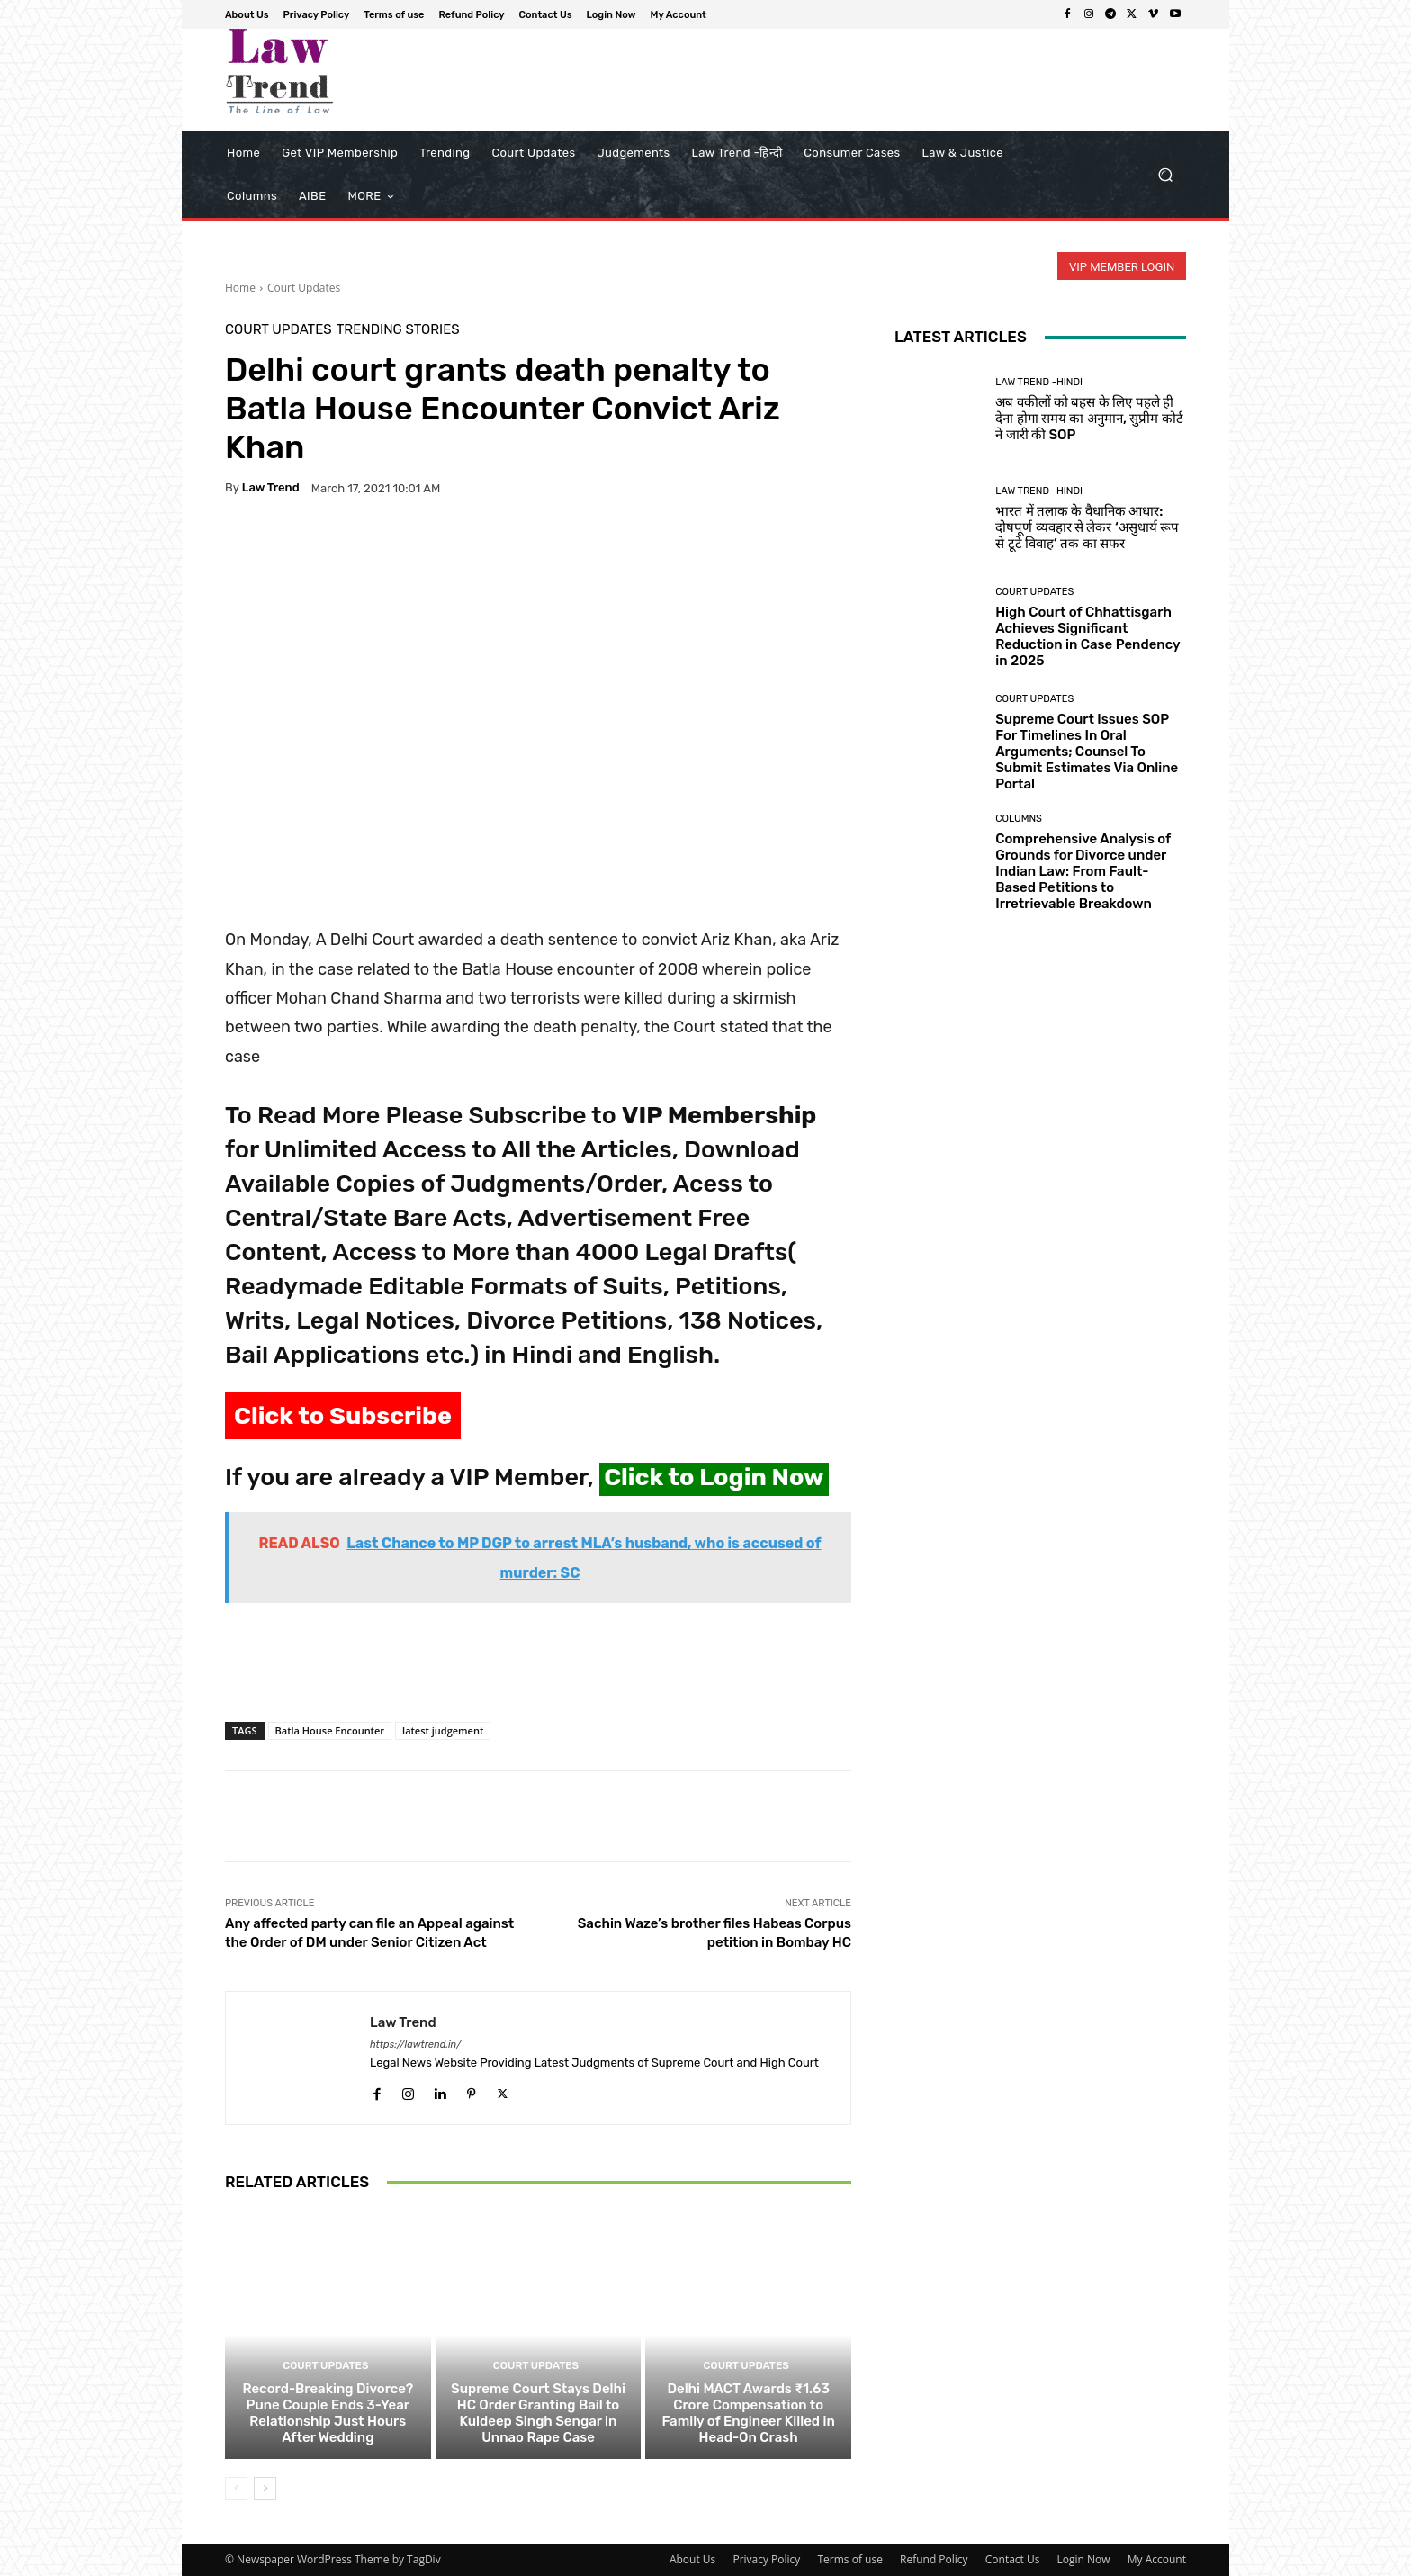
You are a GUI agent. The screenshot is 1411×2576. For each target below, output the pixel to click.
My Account (1157, 2559)
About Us (692, 2559)
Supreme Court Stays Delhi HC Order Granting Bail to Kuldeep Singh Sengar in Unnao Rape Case (538, 2413)
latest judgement (442, 1730)
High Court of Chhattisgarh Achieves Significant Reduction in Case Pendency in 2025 (1087, 636)
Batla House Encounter (330, 1730)
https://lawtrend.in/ (416, 2044)
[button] (1165, 175)
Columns (1018, 819)
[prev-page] (236, 2488)
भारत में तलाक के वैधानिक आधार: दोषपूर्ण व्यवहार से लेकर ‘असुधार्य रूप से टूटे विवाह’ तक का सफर (1087, 527)
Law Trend (271, 487)
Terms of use (849, 2559)
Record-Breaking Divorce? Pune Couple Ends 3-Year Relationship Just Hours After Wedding (327, 2413)
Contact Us (1012, 2559)
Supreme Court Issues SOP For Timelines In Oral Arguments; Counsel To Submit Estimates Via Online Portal (1086, 751)
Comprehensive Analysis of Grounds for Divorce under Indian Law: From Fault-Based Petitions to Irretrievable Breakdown (1083, 871)
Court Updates (303, 287)
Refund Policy (934, 2559)
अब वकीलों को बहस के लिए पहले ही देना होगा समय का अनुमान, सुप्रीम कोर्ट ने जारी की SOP (1089, 418)
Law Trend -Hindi (1039, 382)
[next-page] (265, 2488)
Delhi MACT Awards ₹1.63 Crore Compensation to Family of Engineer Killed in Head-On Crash (747, 2413)
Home (240, 287)
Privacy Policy (766, 2559)
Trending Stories (398, 330)
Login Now (1083, 2559)
